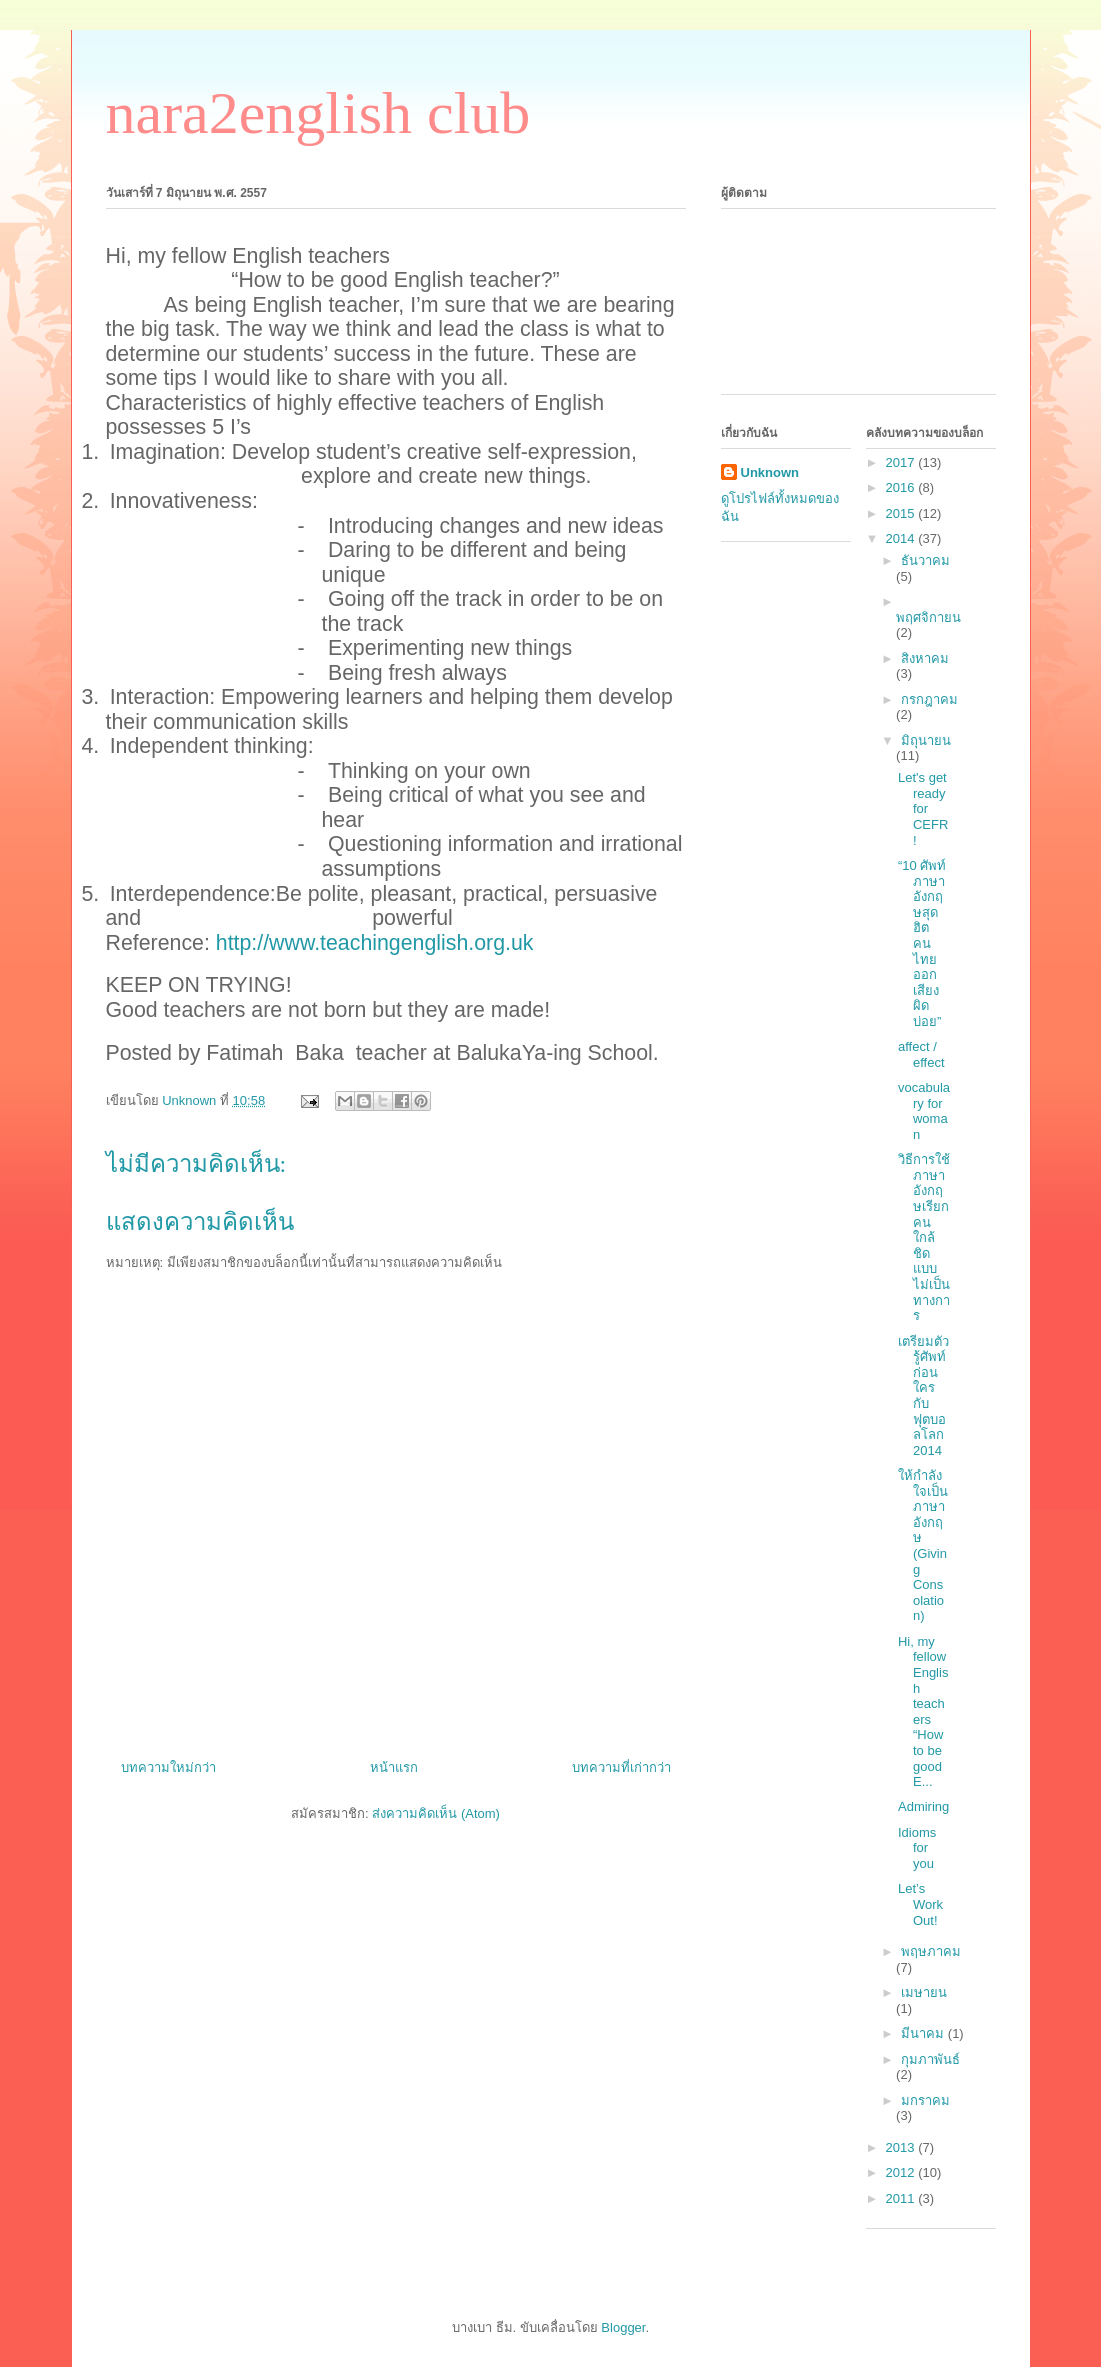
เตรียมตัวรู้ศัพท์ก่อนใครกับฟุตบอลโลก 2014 (923, 1396)
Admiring (923, 1806)
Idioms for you (917, 1848)
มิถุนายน (926, 740)
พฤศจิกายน (928, 617)
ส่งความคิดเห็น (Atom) (436, 1813)
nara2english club (318, 113)
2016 (902, 487)
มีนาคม (924, 2033)
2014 (902, 538)
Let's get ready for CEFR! (923, 808)
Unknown (770, 472)
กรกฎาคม (929, 699)
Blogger (623, 2327)
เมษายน (924, 1992)
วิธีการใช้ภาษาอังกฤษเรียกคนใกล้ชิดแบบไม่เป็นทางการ (924, 1237)
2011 (902, 2198)
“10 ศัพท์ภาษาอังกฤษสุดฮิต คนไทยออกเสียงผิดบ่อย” (922, 943)
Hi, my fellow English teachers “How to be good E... (923, 1711)
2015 (902, 513)
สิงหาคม (925, 658)
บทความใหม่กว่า (168, 1767)
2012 (902, 2172)
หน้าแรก (394, 1767)
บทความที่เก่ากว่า (621, 1767)
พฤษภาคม (931, 1951)
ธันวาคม (925, 560)
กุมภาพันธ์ (930, 2059)
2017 (902, 462)
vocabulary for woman (924, 1111)
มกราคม (925, 2100)
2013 (902, 2147)
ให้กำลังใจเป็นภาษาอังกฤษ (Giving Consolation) (923, 1545)
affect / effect (921, 1054)
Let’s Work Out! (920, 1904)
